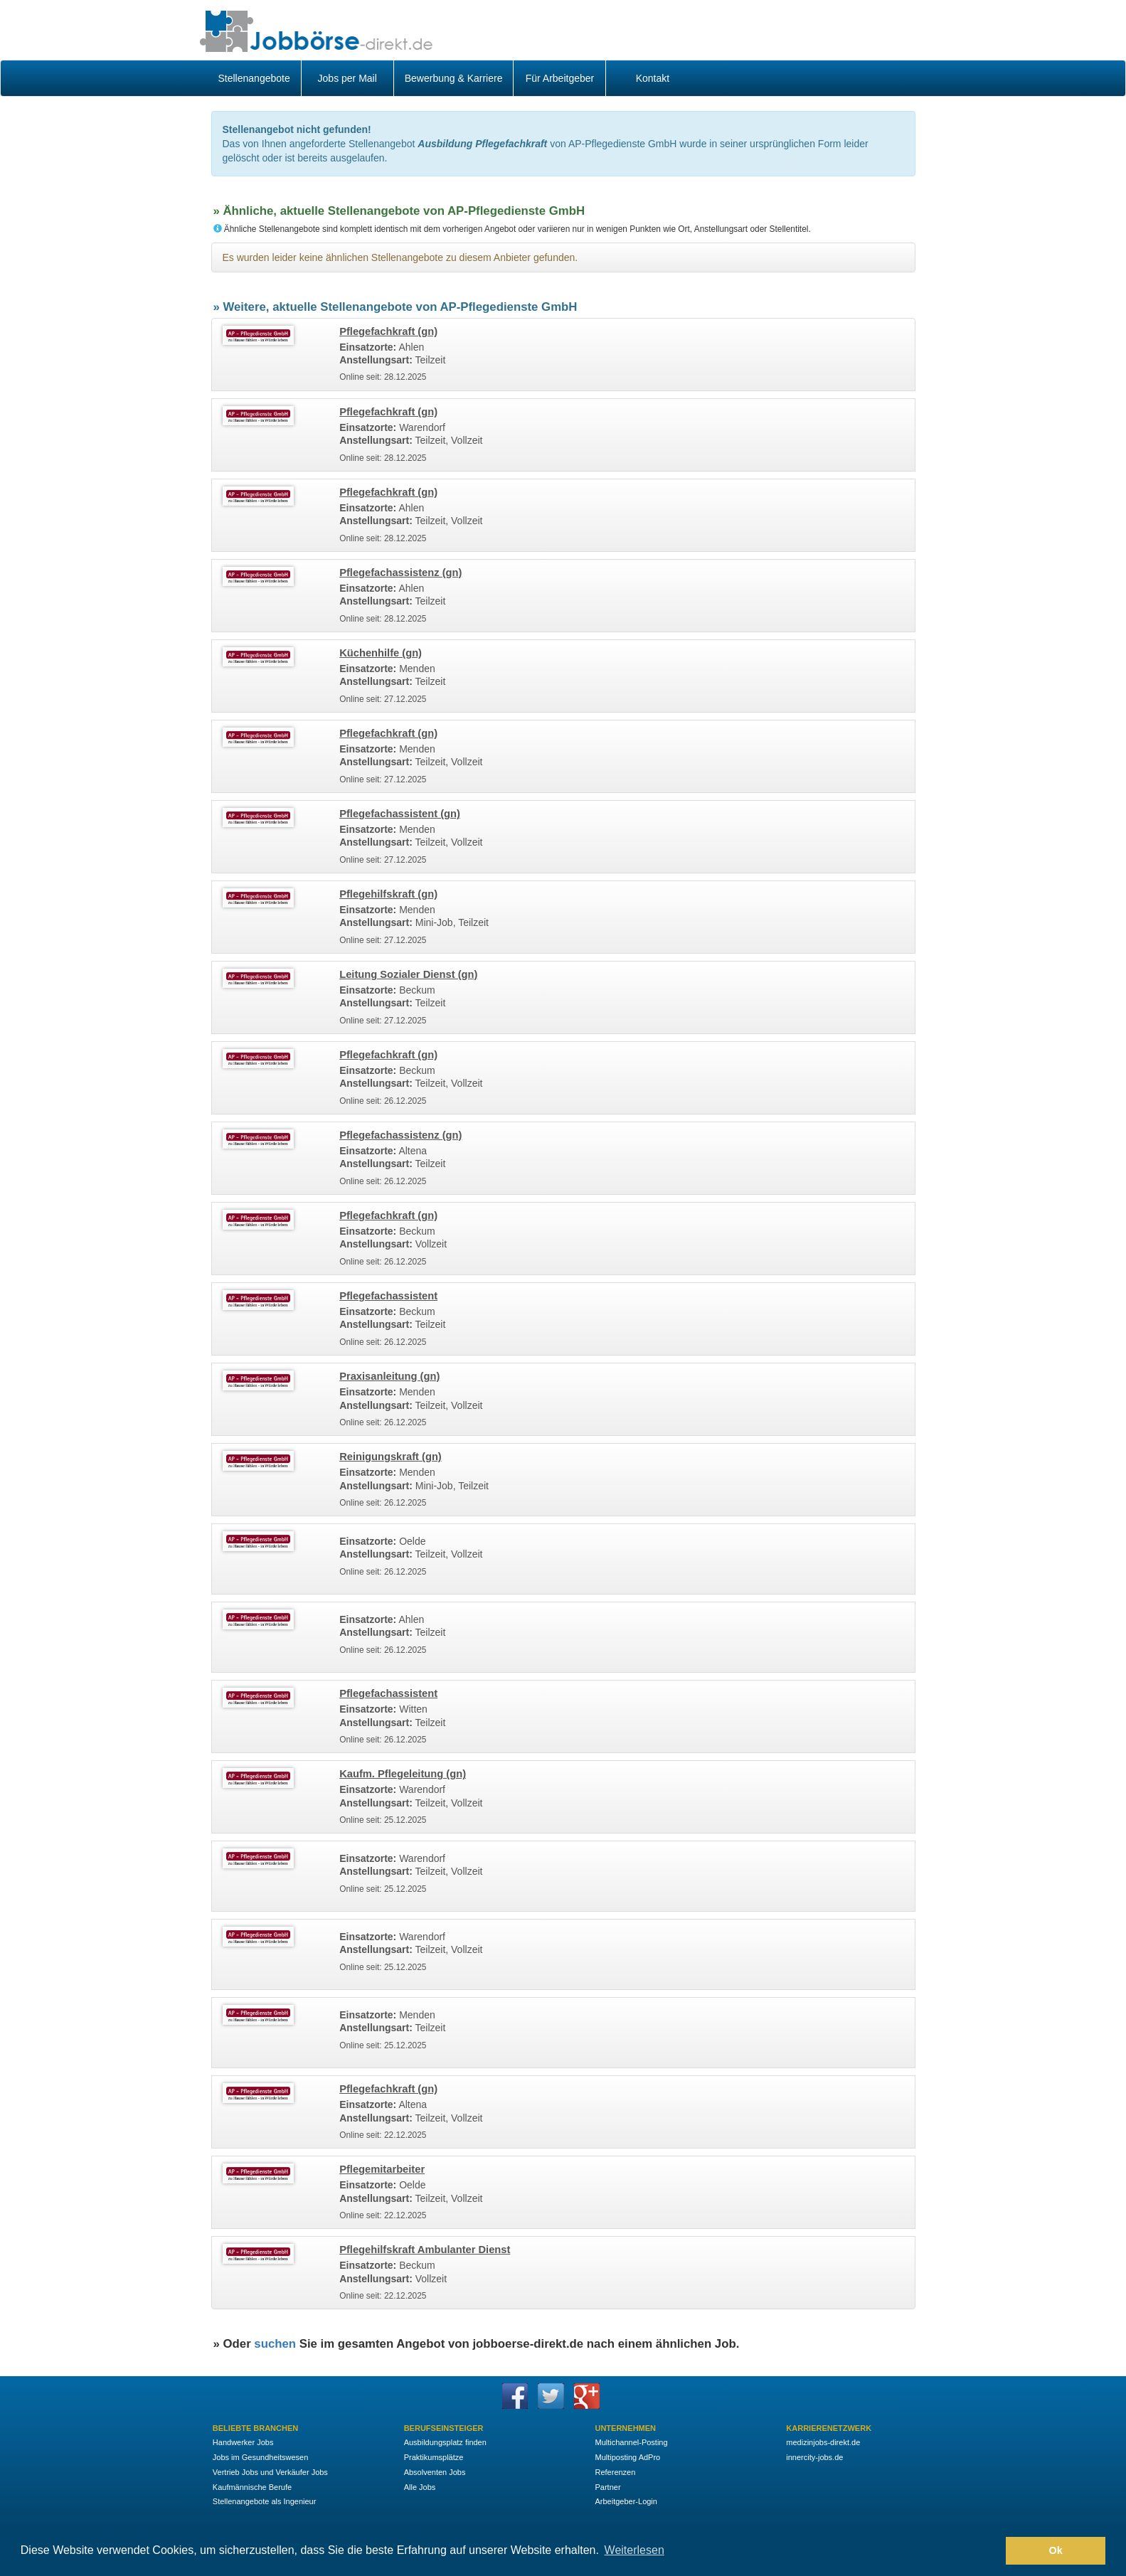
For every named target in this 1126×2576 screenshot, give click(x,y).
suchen (275, 2344)
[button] (991, 2551)
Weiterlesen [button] (634, 2550)
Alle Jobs (420, 2487)
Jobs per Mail (347, 78)
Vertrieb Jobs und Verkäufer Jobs (270, 2472)
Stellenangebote (254, 78)
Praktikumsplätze (434, 2457)
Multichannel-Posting (631, 2442)
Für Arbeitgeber (560, 78)
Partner (607, 2487)
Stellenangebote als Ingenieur (265, 2501)
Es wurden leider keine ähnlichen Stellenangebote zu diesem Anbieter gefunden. (400, 257)
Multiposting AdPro (627, 2457)
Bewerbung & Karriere (454, 78)
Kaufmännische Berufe (252, 2487)
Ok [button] (1056, 2550)
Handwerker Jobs (243, 2442)
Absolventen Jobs (435, 2472)
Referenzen (615, 2472)
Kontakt (652, 78)
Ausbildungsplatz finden (445, 2442)
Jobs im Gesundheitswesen (261, 2457)
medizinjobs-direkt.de (823, 2442)
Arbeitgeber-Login (626, 2501)
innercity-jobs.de (814, 2457)
